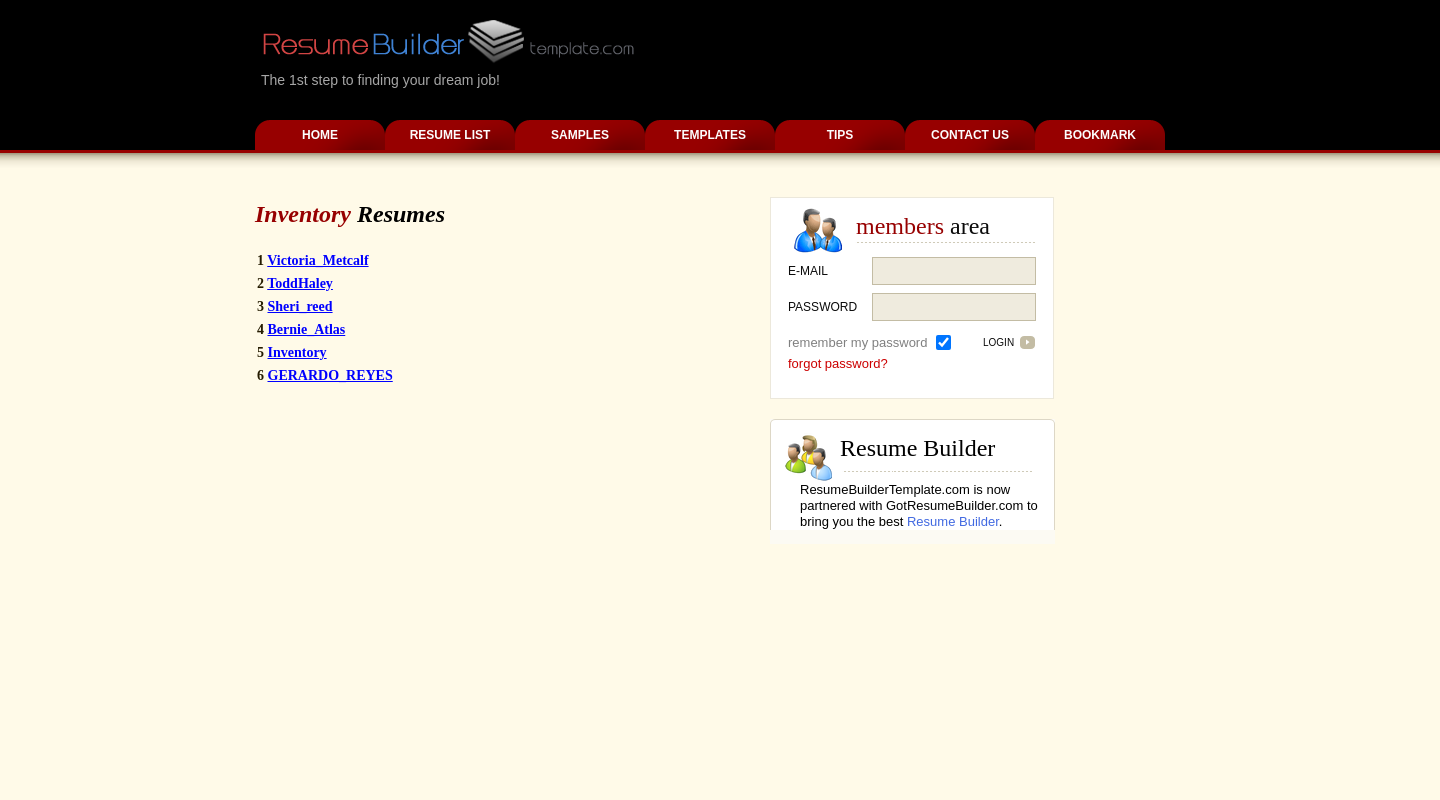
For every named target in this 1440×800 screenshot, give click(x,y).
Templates (710, 135)
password (822, 307)
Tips (840, 135)
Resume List (450, 135)
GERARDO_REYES (330, 375)
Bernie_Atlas (307, 329)
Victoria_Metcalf (317, 260)
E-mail (808, 271)
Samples (580, 135)
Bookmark (1100, 135)
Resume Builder (953, 521)
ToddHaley (300, 283)
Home (320, 135)
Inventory (297, 352)
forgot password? (838, 363)
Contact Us (970, 135)
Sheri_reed (300, 306)
